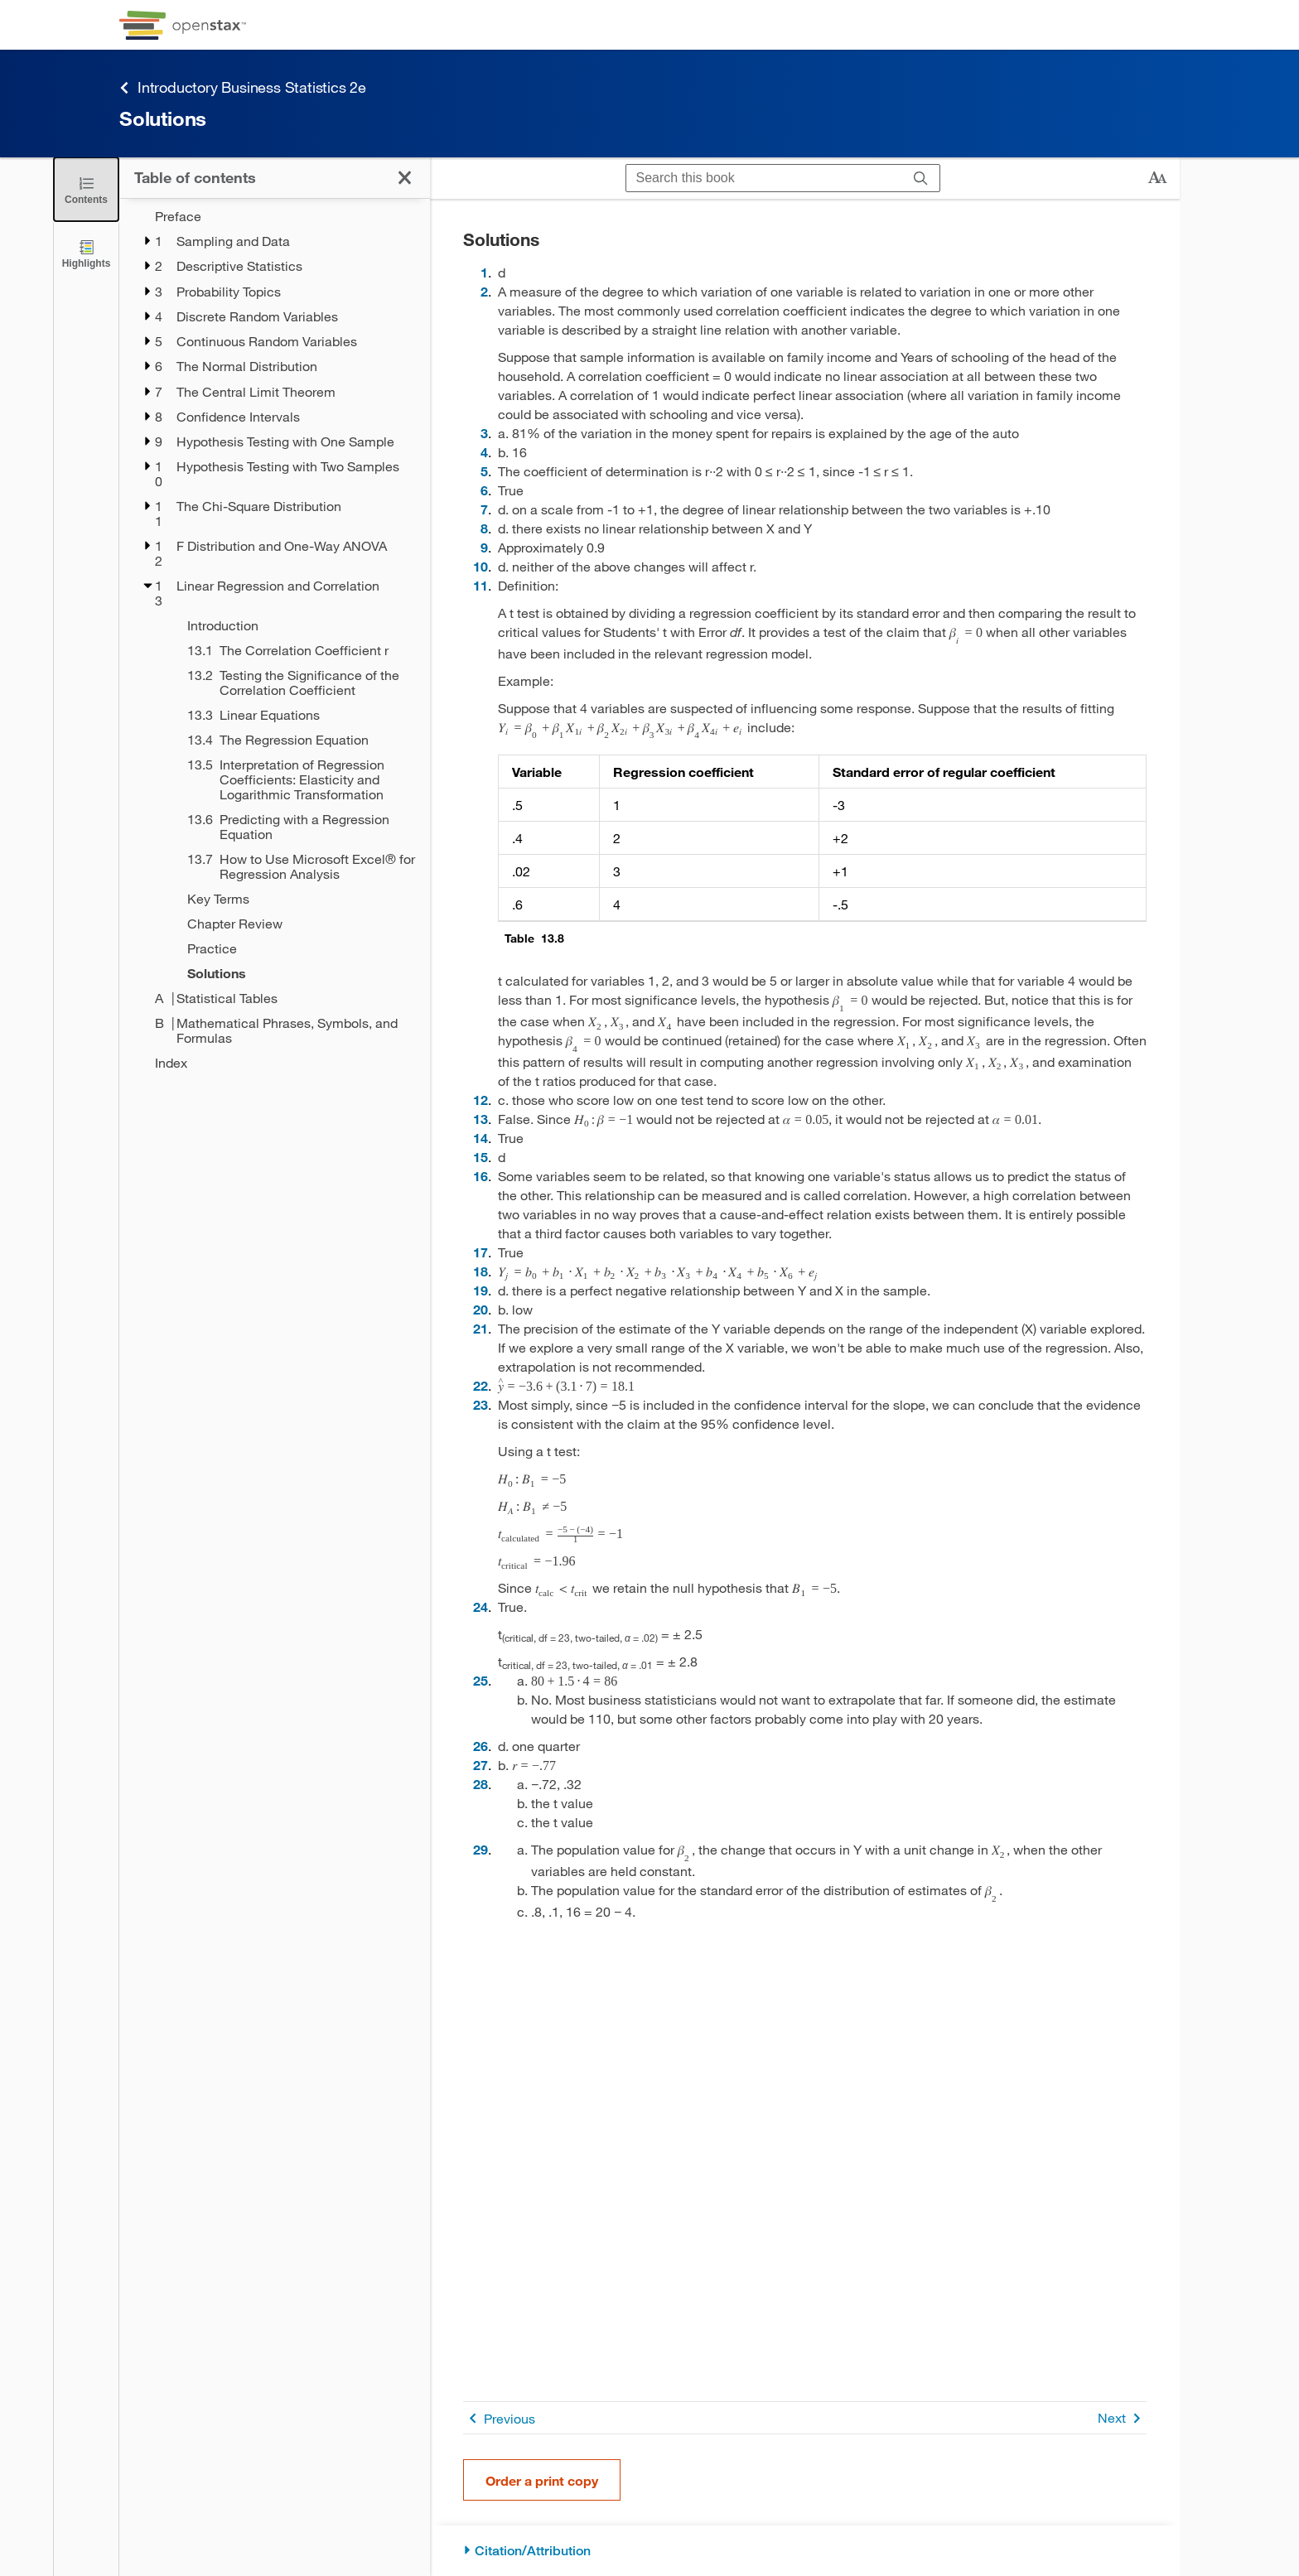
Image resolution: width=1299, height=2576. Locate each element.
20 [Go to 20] (480, 1309)
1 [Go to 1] (484, 272)
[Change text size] (1157, 178)
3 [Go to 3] (484, 433)
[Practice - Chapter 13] (298, 948)
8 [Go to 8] (484, 528)
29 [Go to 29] (480, 1849)
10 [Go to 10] (480, 566)
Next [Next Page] (1122, 2418)
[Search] (920, 178)
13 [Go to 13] (480, 1118)
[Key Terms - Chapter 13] (298, 898)
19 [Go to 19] (480, 1290)
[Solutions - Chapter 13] (298, 973)
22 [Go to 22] (480, 1385)
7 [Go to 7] (484, 509)
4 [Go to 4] (484, 452)
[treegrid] (274, 639)
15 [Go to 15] (480, 1157)
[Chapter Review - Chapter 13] (298, 923)
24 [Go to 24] (480, 1606)
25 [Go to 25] (480, 1680)
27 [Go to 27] (480, 1765)
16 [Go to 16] (480, 1176)
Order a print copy (541, 2480)
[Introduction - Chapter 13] (298, 625)
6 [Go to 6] (484, 490)
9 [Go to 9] (484, 547)
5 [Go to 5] (484, 471)
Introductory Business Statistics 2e (242, 87)
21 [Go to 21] (480, 1328)
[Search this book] (764, 178)
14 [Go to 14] (480, 1138)
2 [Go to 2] (484, 291)
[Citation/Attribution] (805, 2550)
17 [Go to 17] (480, 1252)
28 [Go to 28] (480, 1784)
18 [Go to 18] (480, 1271)
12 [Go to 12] (480, 1099)
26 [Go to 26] (480, 1746)
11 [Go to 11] (480, 585)
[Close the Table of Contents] (86, 189)
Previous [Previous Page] (499, 2418)
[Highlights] (86, 253)
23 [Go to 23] (480, 1404)
